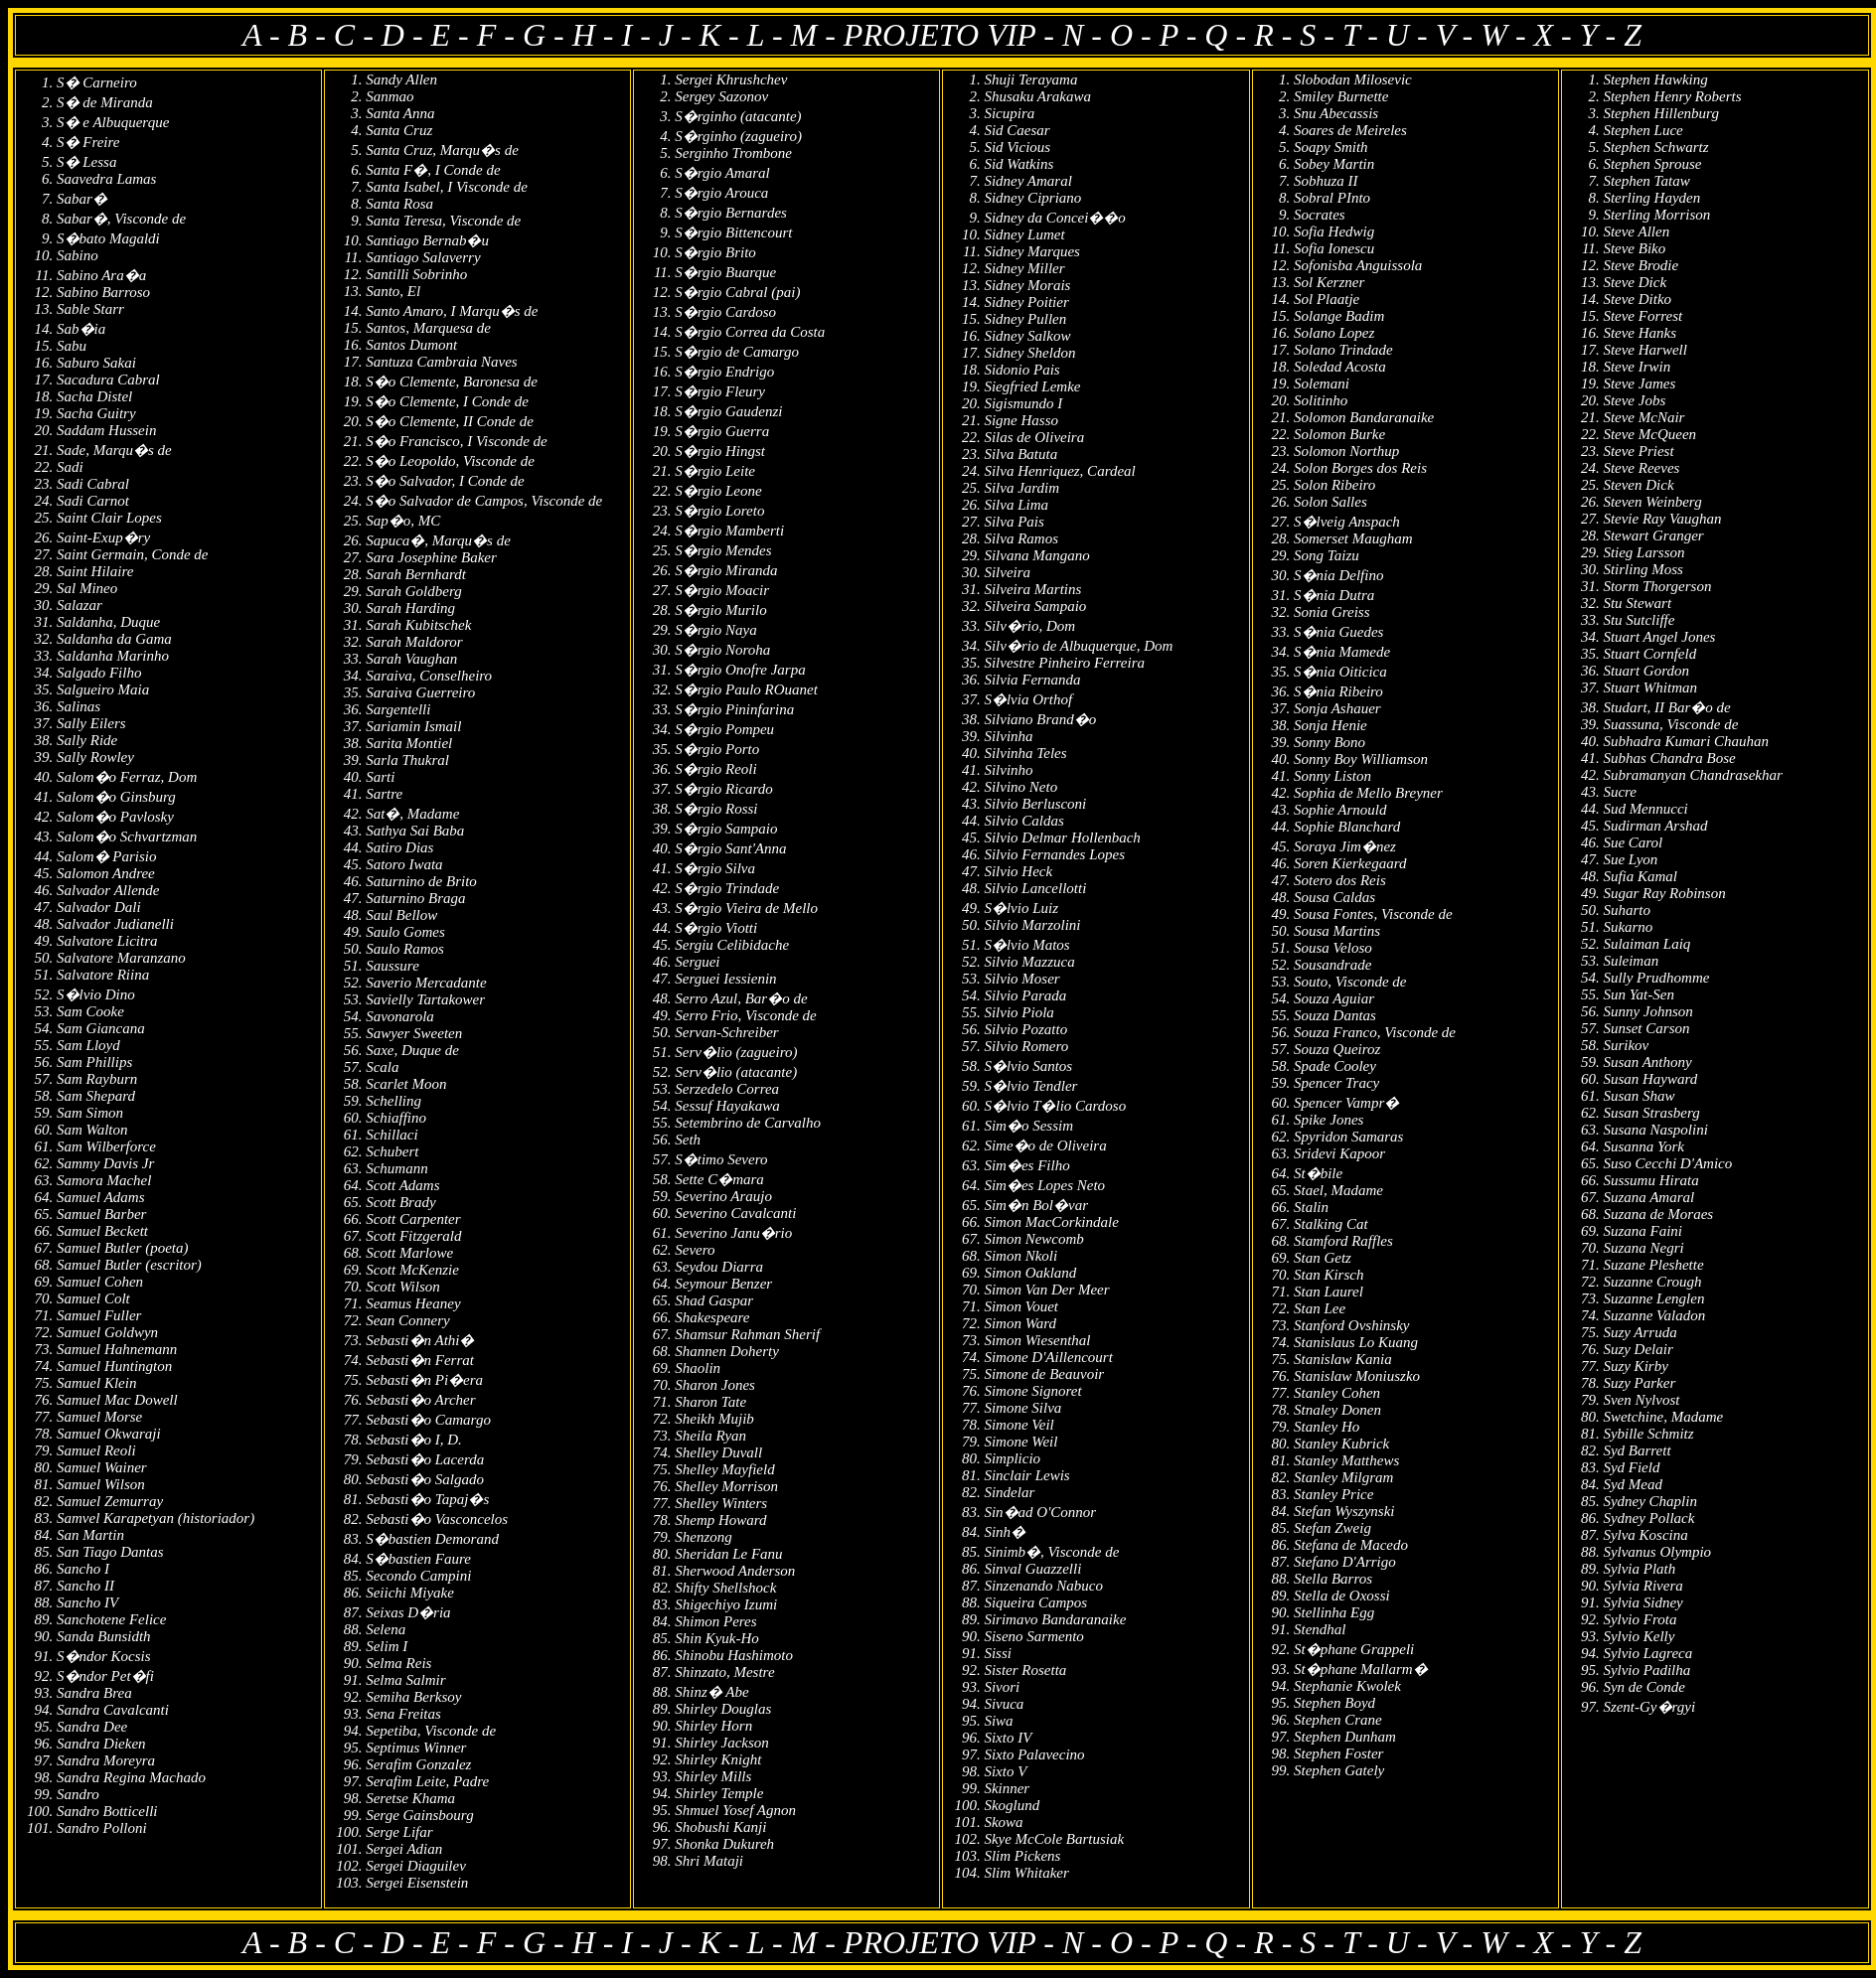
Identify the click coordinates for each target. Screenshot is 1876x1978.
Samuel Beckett (102, 1231)
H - (597, 35)
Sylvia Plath (1639, 1569)
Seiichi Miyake (410, 1592)
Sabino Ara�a (101, 275)
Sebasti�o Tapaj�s (427, 1499)
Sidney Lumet (1024, 234)
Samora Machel (104, 1180)
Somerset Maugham (1353, 538)
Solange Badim (1339, 316)
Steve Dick (1634, 282)
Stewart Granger (1653, 535)
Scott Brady (400, 1202)
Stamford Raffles (1343, 1241)
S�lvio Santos (1028, 1066)
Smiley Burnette (1341, 96)
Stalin (1311, 1207)
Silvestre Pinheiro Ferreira (1064, 663)
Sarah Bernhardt (416, 574)
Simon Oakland (1030, 1273)
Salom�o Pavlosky (115, 817)
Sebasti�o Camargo (428, 1420)
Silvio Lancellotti (1035, 888)
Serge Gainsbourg (419, 1815)
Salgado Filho (99, 673)
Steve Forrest (1642, 316)
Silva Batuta (1020, 454)
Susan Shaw (1638, 1096)
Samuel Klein (96, 1383)
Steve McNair (1643, 417)
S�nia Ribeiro (1338, 691)
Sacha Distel (94, 396)
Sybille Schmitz (1648, 1434)
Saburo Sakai (96, 363)
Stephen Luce (1642, 130)
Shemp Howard (720, 1520)
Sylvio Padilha (1646, 1670)
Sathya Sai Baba (415, 830)
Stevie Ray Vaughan (1662, 519)
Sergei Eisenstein (417, 1883)
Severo (694, 1250)
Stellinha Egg (1334, 1612)
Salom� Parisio (106, 856)
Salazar (79, 605)
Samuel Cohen (100, 1282)
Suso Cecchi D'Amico (1667, 1163)
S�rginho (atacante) (738, 116)
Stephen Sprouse (1652, 164)
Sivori (1001, 1687)
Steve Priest (1638, 451)
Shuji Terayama (1030, 79)
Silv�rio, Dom (1029, 626)
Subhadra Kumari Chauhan (1686, 741)
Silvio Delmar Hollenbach (1062, 837)
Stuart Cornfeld (1649, 654)
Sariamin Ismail (413, 726)
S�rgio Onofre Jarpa (740, 670)
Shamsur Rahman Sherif (747, 1334)
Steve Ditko (1637, 299)
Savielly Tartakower (425, 999)
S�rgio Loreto (719, 511)
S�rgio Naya (715, 630)
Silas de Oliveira (1034, 437)
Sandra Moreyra (106, 1760)
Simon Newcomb (1033, 1239)
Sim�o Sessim (1028, 1126)
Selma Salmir (405, 1680)
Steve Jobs (1634, 400)
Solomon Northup (1346, 451)
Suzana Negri (1643, 1248)
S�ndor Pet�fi (105, 1676)
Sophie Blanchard (1347, 827)
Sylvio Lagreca (1647, 1653)
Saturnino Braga (415, 898)
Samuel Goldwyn (107, 1332)
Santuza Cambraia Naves (442, 362)
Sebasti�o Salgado (425, 1479)
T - (1364, 35)
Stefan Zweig (1332, 1528)
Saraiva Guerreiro (420, 692)
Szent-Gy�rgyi (1649, 1707)
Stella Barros (1333, 1579)
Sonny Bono (1329, 742)
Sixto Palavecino (1034, 1754)
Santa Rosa (399, 204)
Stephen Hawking (1655, 79)
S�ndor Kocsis (104, 1656)
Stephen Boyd (1334, 1703)
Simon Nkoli (1020, 1256)
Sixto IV (1007, 1738)
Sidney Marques (1032, 251)
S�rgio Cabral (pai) (737, 292)
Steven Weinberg (1652, 502)
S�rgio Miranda (726, 570)
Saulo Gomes (405, 932)
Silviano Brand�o (1040, 719)
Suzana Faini (1642, 1231)
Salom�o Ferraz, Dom (127, 777)
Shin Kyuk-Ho (717, 1638)
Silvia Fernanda (1032, 679)
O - (1135, 35)
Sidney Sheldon (1029, 353)
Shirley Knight (718, 1759)
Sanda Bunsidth (104, 1636)
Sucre (1620, 792)
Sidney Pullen (1025, 319)
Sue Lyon (1630, 859)
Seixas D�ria (408, 1612)
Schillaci (392, 1134)
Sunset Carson (1646, 1028)
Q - (1229, 35)
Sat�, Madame (412, 814)
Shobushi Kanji (720, 1827)
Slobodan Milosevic (1353, 79)
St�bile (1318, 1173)
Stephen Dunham (1345, 1737)
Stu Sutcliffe (1638, 620)
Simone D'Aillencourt (1048, 1357)
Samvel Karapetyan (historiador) (155, 1518)
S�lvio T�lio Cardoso (1055, 1106)
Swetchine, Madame (1663, 1417)
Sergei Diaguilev (416, 1866)
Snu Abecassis (1336, 113)
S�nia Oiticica (1340, 672)
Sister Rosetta (1025, 1670)
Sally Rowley (95, 757)
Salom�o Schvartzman (127, 836)
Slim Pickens (1022, 1856)
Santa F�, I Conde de (433, 170)
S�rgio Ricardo (723, 789)
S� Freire (88, 142)
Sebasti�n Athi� (420, 1340)
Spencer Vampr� (1346, 1103)
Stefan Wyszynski (1344, 1511)
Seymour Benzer (723, 1284)
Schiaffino (396, 1118)
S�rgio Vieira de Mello (746, 908)
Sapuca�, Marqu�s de (438, 540)
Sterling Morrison (1656, 215)
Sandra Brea (94, 1693)
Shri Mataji (709, 1861)
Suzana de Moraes (1658, 1214)
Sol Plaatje (1326, 299)
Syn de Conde (1643, 1687)
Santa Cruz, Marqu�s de (442, 150)
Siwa (998, 1721)
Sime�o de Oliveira (1045, 1145)
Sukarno (1627, 927)
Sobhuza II (1326, 181)
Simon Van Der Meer (1046, 1289)
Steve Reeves (1641, 468)
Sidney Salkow (1027, 336)
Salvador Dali (99, 907)
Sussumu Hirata (1650, 1180)
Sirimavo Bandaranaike (1055, 1619)
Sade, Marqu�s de (114, 450)
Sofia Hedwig (1334, 231)
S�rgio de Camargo (737, 352)
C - (358, 35)
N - (1086, 35)
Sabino (77, 255)
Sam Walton (92, 1130)
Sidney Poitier (1026, 302)
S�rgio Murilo (720, 610)
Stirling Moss (1642, 569)
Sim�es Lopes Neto (1044, 1185)
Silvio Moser (1021, 979)
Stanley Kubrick (1341, 1443)
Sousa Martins (1337, 931)
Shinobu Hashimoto (734, 1655)
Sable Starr (90, 309)
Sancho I (83, 1569)
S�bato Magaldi (108, 238)
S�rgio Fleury (720, 391)
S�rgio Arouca (721, 193)
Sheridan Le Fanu (728, 1554)
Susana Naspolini (1655, 1130)
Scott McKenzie (412, 1270)
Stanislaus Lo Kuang (1356, 1342)
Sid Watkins (1018, 164)
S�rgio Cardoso (725, 312)
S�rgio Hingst (720, 451)
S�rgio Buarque (725, 272)
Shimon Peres (715, 1621)
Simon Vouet (1021, 1306)
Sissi (998, 1653)
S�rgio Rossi (716, 809)
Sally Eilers (91, 723)
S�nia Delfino (1338, 575)
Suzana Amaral (1648, 1197)
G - (547, 35)
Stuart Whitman (1650, 687)
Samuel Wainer (102, 1467)
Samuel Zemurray (110, 1501)
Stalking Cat (1331, 1224)
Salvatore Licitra (107, 941)
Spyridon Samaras (1348, 1136)
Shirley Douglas (723, 1709)
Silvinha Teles (1025, 753)
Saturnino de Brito (421, 881)
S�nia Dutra (1334, 595)
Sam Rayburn (97, 1079)
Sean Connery (408, 1320)
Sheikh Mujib (714, 1419)
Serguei (697, 962)
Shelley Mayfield (724, 1469)
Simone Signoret (1032, 1391)
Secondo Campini (418, 1576)
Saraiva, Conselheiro (429, 676)
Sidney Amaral (1027, 181)
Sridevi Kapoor (1339, 1153)
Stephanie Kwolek (1347, 1686)
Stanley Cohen (1337, 1393)
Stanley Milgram (1343, 1477)
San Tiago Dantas (110, 1552)
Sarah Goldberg (414, 591)
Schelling (393, 1101)
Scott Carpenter (413, 1219)
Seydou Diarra (719, 1267)
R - (1277, 35)
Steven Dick (1638, 485)
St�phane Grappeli (1354, 1649)
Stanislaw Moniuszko (1357, 1376)
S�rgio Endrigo (724, 372)
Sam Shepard (96, 1096)
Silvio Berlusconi (1035, 804)
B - (311, 35)
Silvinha (1008, 736)
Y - (1602, 35)
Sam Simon (90, 1113)
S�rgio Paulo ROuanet (746, 689)
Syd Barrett (1636, 1450)
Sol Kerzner (1329, 282)
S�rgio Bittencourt (733, 232)
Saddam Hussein (106, 430)
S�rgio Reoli (715, 769)
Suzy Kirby (1635, 1366)
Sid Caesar (1016, 130)
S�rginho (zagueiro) (738, 136)
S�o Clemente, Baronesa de (452, 381)
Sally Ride (87, 740)
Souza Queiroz (1337, 1049)
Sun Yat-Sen (1638, 994)
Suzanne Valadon (1654, 1315)
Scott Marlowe (409, 1253)
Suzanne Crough (1652, 1282)
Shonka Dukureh (724, 1844)
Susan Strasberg (1651, 1113)
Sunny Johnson (1647, 1011)
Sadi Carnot (93, 501)
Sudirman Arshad (1655, 826)
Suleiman (1630, 961)
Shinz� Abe (711, 1692)
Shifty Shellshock (725, 1588)
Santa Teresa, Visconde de (443, 220)
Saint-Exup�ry (103, 537)
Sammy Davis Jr (105, 1163)
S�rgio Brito (715, 252)
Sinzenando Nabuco (1043, 1586)
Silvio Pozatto (1025, 1029)
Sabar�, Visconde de (121, 219)
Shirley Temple (719, 1793)
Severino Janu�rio (733, 1233)
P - (1182, 35)
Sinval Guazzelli (1032, 1569)
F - (500, 35)
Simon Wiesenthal (1037, 1340)
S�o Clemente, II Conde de (450, 421)
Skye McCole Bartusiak (1054, 1839)
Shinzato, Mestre (724, 1672)
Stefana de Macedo (1351, 1545)
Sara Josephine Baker (431, 557)
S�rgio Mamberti (729, 530)
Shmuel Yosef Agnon (735, 1810)
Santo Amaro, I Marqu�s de (452, 311)
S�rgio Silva (715, 868)
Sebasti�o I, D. (414, 1439)
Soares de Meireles (1350, 130)
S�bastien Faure (418, 1559)
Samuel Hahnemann (117, 1349)
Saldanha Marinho (113, 656)
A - (265, 35)
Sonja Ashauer (1337, 708)
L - (769, 35)
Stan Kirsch (1328, 1275)
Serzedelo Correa (727, 1089)
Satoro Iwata (404, 864)
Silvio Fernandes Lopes (1054, 854)
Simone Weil (1020, 1441)
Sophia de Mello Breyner (1368, 793)
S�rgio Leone (718, 491)
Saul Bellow (401, 915)
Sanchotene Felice (111, 1619)
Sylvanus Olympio (1657, 1552)
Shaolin (697, 1368)
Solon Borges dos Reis (1360, 468)
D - (406, 35)
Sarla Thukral (407, 760)
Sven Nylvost (1641, 1400)
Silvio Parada (1025, 995)
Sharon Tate (710, 1402)
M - (817, 35)
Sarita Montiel (409, 743)
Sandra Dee (92, 1727)
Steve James (1639, 383)
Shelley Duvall (718, 1452)
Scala (382, 1067)
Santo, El (393, 291)
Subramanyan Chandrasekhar (1692, 775)
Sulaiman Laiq (1646, 944)
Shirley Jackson (722, 1742)
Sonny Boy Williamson (1361, 759)
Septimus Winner (416, 1747)
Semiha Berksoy (413, 1697)
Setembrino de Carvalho (748, 1123)
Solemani (1321, 383)
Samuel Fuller (99, 1315)
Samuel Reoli (96, 1450)
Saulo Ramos (405, 949)
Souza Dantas (1335, 1015)
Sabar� (82, 199)
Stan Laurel (1328, 1291)
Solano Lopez (1334, 333)
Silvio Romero (1026, 1046)
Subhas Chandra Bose (1669, 758)
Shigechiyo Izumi (726, 1604)
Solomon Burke (1339, 434)
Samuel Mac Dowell (117, 1400)
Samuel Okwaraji (109, 1434)
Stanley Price (1333, 1494)
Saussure (392, 966)
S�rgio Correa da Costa (750, 332)
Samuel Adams (100, 1197)
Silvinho (1008, 770)
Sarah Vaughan (411, 659)
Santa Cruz (399, 130)
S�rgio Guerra (722, 431)
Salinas (78, 706)
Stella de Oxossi (1342, 1595)
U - (1411, 35)
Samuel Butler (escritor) (129, 1265)
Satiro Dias (399, 847)
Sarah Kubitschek (418, 625)
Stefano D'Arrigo (1345, 1562)
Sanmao (389, 96)
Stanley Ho (1326, 1427)
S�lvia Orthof (1028, 699)
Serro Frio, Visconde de (745, 1015)
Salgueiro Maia (103, 689)
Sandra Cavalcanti (113, 1710)
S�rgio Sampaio (726, 829)
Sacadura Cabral (108, 379)
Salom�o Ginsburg (116, 797)
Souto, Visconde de (1350, 981)
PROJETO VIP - (949, 35)
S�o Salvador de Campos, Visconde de (484, 501)
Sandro (78, 1794)
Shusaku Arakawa (1037, 96)
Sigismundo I (1023, 403)
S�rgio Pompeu (724, 729)
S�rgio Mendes (723, 550)
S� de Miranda (105, 102)
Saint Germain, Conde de (132, 554)
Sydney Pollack (1648, 1518)
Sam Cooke (90, 1011)
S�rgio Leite (715, 471)
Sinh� (1004, 1532)
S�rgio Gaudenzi (728, 411)
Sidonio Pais (1021, 370)
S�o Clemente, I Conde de (447, 401)
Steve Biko (1634, 248)
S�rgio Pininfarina (734, 709)
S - (1321, 35)
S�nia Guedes (1338, 632)
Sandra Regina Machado (131, 1777)
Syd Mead (1632, 1484)
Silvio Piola (1018, 1012)
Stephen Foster (1338, 1753)
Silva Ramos (1021, 538)
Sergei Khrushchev (731, 79)
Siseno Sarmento (1033, 1636)
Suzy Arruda (1639, 1332)
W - (1507, 35)
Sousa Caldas (1334, 897)
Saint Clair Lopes (109, 518)
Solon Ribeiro (1334, 485)
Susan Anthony (1647, 1062)
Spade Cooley (1335, 1066)
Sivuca (1003, 1704)
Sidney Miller (1024, 268)
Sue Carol (1632, 842)
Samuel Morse (99, 1417)
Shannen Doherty (727, 1351)
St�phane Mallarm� (1361, 1669)
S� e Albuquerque (113, 122)
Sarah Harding (410, 608)
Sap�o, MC (403, 521)
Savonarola (400, 1016)
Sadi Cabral (93, 484)
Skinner (1006, 1788)
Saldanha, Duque (108, 622)
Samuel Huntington (114, 1366)
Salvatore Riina (103, 975)
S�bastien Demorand (432, 1539)
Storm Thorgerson (1657, 586)
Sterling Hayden (1651, 198)
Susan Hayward (1650, 1079)
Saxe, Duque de (412, 1050)
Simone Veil (1018, 1425)
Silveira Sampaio (1035, 606)
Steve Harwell (1645, 350)
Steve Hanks (1639, 333)
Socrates (1319, 215)
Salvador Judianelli (115, 924)
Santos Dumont (411, 345)
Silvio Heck (1018, 871)
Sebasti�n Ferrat (420, 1360)
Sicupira (1009, 113)
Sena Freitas (403, 1714)
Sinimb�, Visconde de (1051, 1552)
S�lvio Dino (96, 994)
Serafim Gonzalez (418, 1764)
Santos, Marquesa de (428, 328)
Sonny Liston (1332, 776)
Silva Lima (1016, 505)
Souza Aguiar (1334, 998)
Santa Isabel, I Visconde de (447, 187)
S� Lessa (86, 162)
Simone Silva (1022, 1408)
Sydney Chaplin (1650, 1501)
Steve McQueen (1649, 434)
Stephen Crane (1338, 1720)
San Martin (90, 1535)
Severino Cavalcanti (735, 1213)
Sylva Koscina (1645, 1535)
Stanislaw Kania (1343, 1359)
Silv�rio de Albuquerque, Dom (1078, 646)
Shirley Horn (713, 1726)
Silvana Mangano (1036, 555)
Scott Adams (402, 1185)
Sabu (71, 346)
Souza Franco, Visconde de (1375, 1032)
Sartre (384, 794)
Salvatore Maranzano (121, 958)
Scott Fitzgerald (413, 1236)
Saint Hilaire (95, 571)
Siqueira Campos (1035, 1602)
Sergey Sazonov (721, 96)
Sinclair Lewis (1026, 1475)
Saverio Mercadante (426, 982)
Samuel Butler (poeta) (122, 1248)
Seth (688, 1139)
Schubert (392, 1151)
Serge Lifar (399, 1832)
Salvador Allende (108, 890)
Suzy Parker (1639, 1383)
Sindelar (1009, 1492)
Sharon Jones (715, 1385)
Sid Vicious (1017, 147)
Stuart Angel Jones (1659, 637)
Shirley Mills (713, 1776)
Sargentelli (398, 709)
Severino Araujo (723, 1196)
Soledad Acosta (1340, 367)
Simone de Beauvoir (1044, 1374)
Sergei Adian (404, 1849)
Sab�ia (81, 329)
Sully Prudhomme (1656, 978)
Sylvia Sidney (1642, 1602)
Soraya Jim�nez (1345, 846)
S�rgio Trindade (727, 888)
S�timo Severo (721, 1159)
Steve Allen (1636, 231)
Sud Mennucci (1645, 809)
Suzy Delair (1637, 1349)
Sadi (70, 467)
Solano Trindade (1343, 350)
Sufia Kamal (1640, 876)
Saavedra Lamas (106, 179)
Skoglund (1011, 1805)
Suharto (1626, 910)
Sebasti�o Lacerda (425, 1459)
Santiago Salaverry (423, 257)
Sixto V (1005, 1771)
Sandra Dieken (101, 1743)
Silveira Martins (1032, 589)
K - (723, 35)
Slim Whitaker (1026, 1873)
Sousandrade (1332, 965)
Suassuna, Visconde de (1670, 724)
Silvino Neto (1020, 787)
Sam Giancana (101, 1028)
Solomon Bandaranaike (1364, 417)
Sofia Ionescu (1334, 248)
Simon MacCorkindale (1051, 1222)
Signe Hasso (1021, 420)
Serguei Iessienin (725, 979)
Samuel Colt (93, 1298)
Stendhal (1320, 1629)
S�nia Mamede (1342, 652)
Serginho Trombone (733, 153)
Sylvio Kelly (1638, 1636)
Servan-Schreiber (726, 1032)
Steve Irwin (1636, 367)
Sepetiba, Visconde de (431, 1731)
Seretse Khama (410, 1798)
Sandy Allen (401, 79)
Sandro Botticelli (107, 1811)
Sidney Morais (1027, 285)
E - (454, 35)
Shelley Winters (721, 1503)
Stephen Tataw (1646, 181)
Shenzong (703, 1537)
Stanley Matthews (1346, 1460)
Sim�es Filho (1026, 1165)
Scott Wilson (403, 1286)
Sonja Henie (1330, 725)
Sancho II (85, 1586)
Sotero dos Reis (1340, 880)
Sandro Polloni (102, 1828)
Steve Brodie (1640, 265)
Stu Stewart (1637, 603)
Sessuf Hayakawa (727, 1106)
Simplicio (1012, 1458)
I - (640, 35)
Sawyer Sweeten (414, 1033)
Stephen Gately (1339, 1770)
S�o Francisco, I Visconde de (456, 441)
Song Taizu (1326, 555)
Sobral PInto (1332, 198)
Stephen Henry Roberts (1672, 96)
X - (1557, 35)
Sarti (380, 777)
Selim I (386, 1646)
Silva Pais (1013, 522)
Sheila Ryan (710, 1436)
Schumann (397, 1168)
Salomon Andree (106, 873)
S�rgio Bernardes (731, 213)
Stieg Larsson (1643, 552)
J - (679, 35)
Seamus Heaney (413, 1303)
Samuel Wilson (101, 1484)
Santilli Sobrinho (416, 274)
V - (1459, 35)
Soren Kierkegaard (1350, 863)
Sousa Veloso (1333, 948)
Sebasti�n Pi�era (424, 1380)
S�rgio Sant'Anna (730, 848)
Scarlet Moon (406, 1084)
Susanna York (1643, 1146)
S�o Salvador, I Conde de (445, 481)
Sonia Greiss (1332, 612)
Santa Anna (400, 113)
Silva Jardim (1021, 488)
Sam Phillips (94, 1062)
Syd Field (1631, 1467)
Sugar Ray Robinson (1664, 893)
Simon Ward (1020, 1323)
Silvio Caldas (1023, 821)
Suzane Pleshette (1653, 1265)
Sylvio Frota (1639, 1619)
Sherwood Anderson (735, 1571)
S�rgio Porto (717, 749)
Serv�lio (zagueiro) (736, 1052)
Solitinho (1320, 400)
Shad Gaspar (714, 1300)
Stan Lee (1319, 1308)
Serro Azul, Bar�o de (741, 998)
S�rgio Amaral (722, 173)
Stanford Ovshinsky (1352, 1325)
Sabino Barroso (103, 292)
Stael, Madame (1338, 1190)
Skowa (1003, 1822)
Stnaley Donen (1337, 1410)
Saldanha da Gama (114, 639)
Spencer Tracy (1336, 1083)
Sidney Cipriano (1032, 198)
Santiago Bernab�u (427, 240)
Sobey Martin (1334, 164)
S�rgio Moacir (722, 590)
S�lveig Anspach (1347, 522)
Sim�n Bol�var (1036, 1205)
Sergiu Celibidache (732, 945)
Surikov (1625, 1045)
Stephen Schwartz (1655, 147)
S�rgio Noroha (722, 650)
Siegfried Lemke (1032, 386)
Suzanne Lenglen (1653, 1298)
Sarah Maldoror (414, 642)
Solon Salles (1330, 502)
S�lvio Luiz (1021, 908)
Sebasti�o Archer (420, 1400)
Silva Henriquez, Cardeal (1059, 471)
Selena (385, 1629)
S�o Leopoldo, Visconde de (450, 461)
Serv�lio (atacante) (736, 1072)
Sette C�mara (719, 1179)
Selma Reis (398, 1663)
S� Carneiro (97, 82)
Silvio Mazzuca (1029, 962)
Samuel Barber (101, 1214)
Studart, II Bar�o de (1666, 707)
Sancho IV (87, 1602)
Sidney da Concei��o (1054, 218)
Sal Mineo (87, 588)
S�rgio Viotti (716, 928)
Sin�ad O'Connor (1040, 1512)
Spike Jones (1328, 1120)
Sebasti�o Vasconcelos (437, 1519)
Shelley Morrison (726, 1486)
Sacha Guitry (96, 413)
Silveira (1007, 572)
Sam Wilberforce (106, 1146)
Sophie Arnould (1340, 810)
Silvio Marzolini (1032, 925)
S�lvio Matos (1026, 945)
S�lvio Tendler (1030, 1086)
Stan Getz (1322, 1258)
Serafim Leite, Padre (427, 1781)
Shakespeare (712, 1317)
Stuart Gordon (1646, 671)
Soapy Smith (1331, 147)
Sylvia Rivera (1642, 1586)
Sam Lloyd (88, 1045)
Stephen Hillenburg (1661, 113)
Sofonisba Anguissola (1358, 265)
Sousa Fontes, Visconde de (1373, 914)
